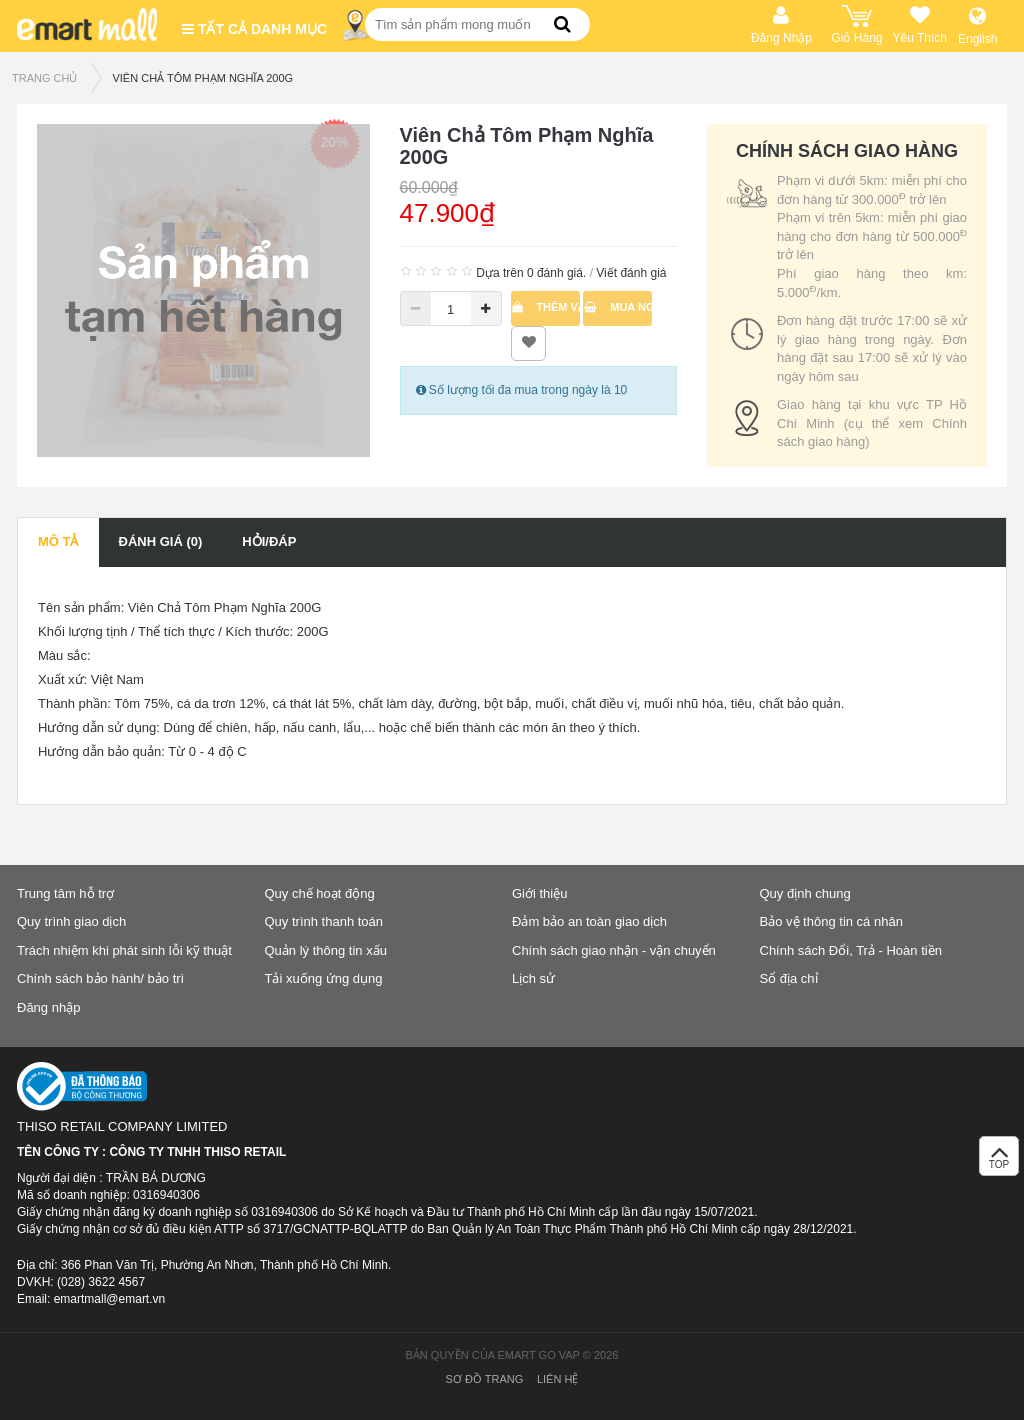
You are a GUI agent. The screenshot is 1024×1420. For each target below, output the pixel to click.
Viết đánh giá (631, 273)
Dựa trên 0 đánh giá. (531, 273)
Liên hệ (557, 1379)
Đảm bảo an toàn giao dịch (589, 921)
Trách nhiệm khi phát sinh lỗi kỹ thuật (124, 950)
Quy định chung (805, 893)
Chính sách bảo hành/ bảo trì (100, 978)
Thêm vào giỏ (546, 307)
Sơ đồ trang (485, 1379)
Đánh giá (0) (161, 541)
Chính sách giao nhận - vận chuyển (614, 950)
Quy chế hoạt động (320, 893)
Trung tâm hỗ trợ (65, 893)
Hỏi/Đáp (269, 541)
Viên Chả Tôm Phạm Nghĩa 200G (202, 78)
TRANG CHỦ (44, 78)
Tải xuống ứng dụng (324, 978)
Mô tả (58, 541)
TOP (999, 1161)
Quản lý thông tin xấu (326, 950)
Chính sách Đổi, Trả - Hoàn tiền (851, 950)
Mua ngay (618, 307)
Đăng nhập (48, 1007)
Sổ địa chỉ (789, 978)
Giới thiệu (539, 893)
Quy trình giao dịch (71, 921)
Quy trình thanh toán (324, 921)
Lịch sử (533, 978)
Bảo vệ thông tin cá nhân (831, 921)
